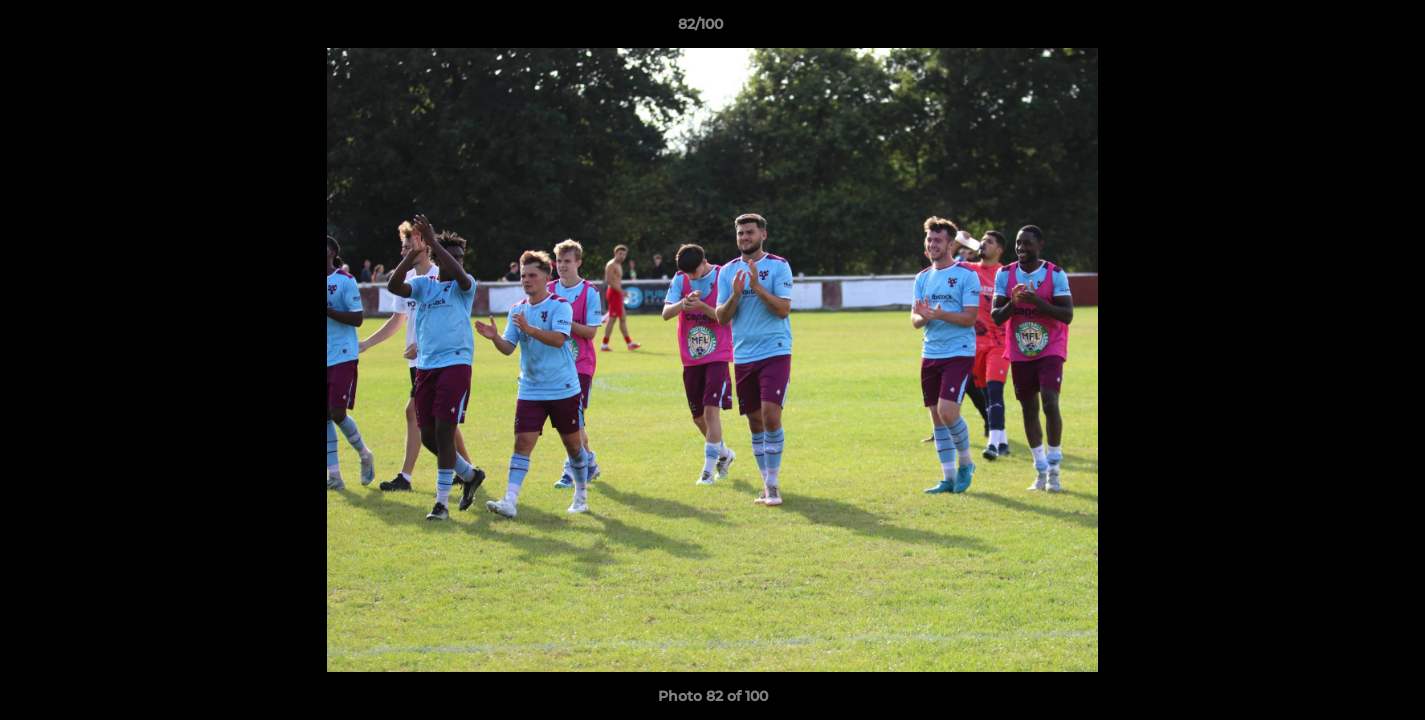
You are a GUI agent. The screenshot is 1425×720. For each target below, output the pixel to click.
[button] (1341, 29)
